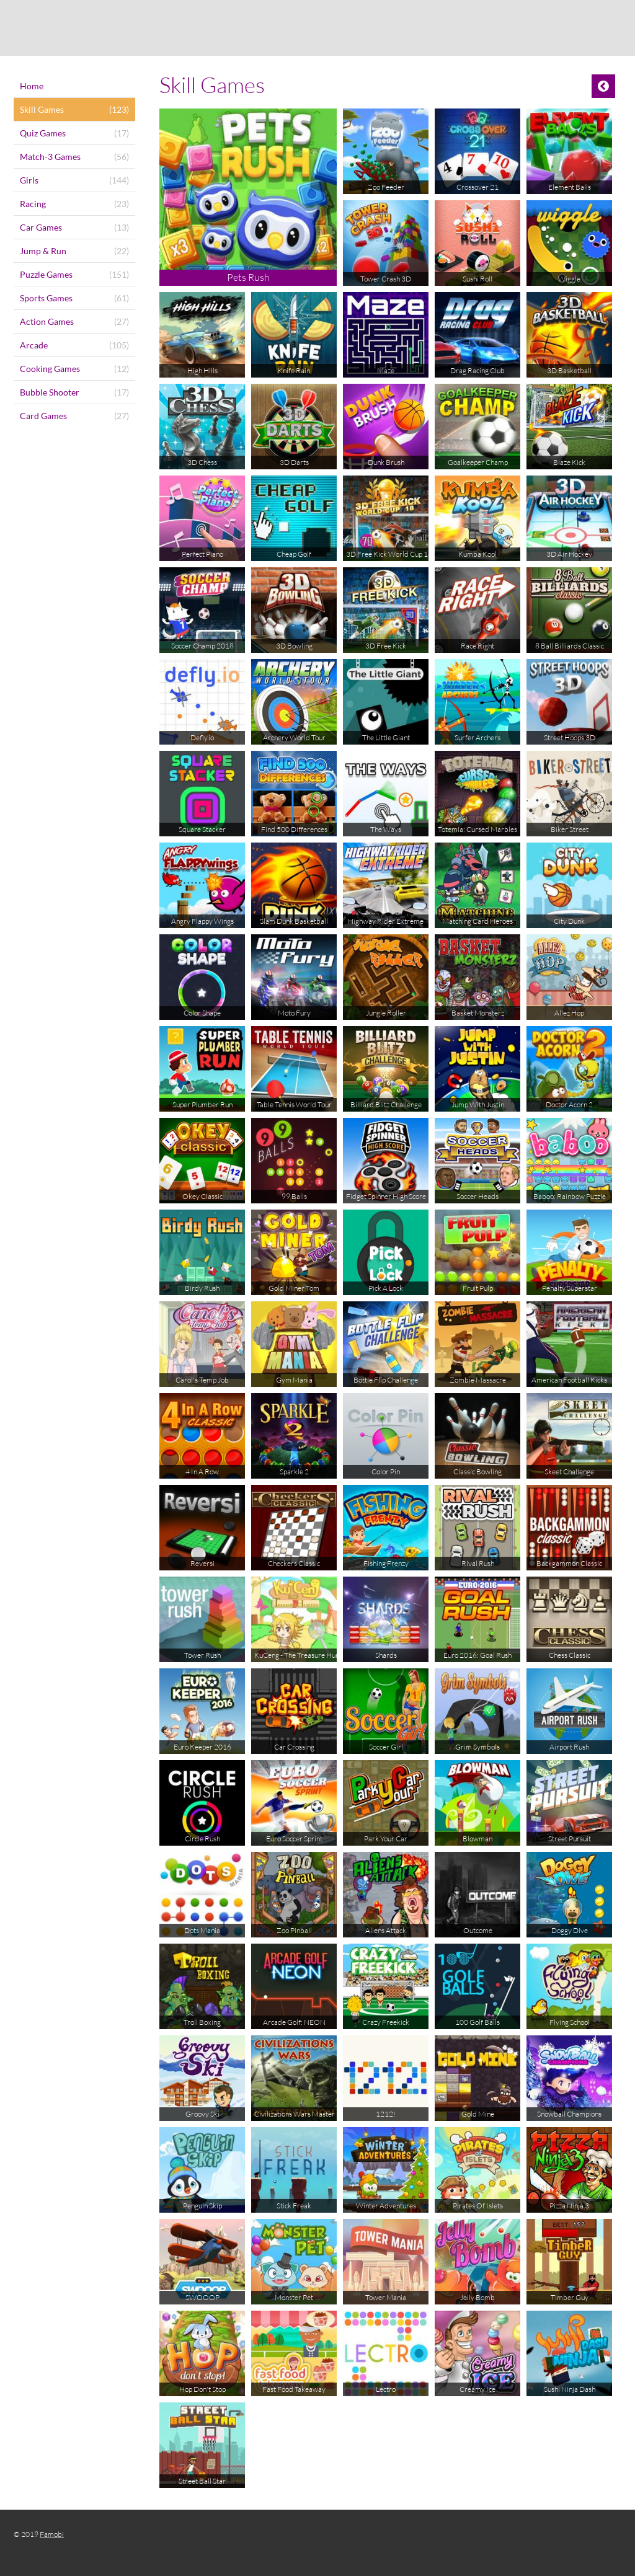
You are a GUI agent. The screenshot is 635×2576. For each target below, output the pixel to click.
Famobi (52, 2534)
